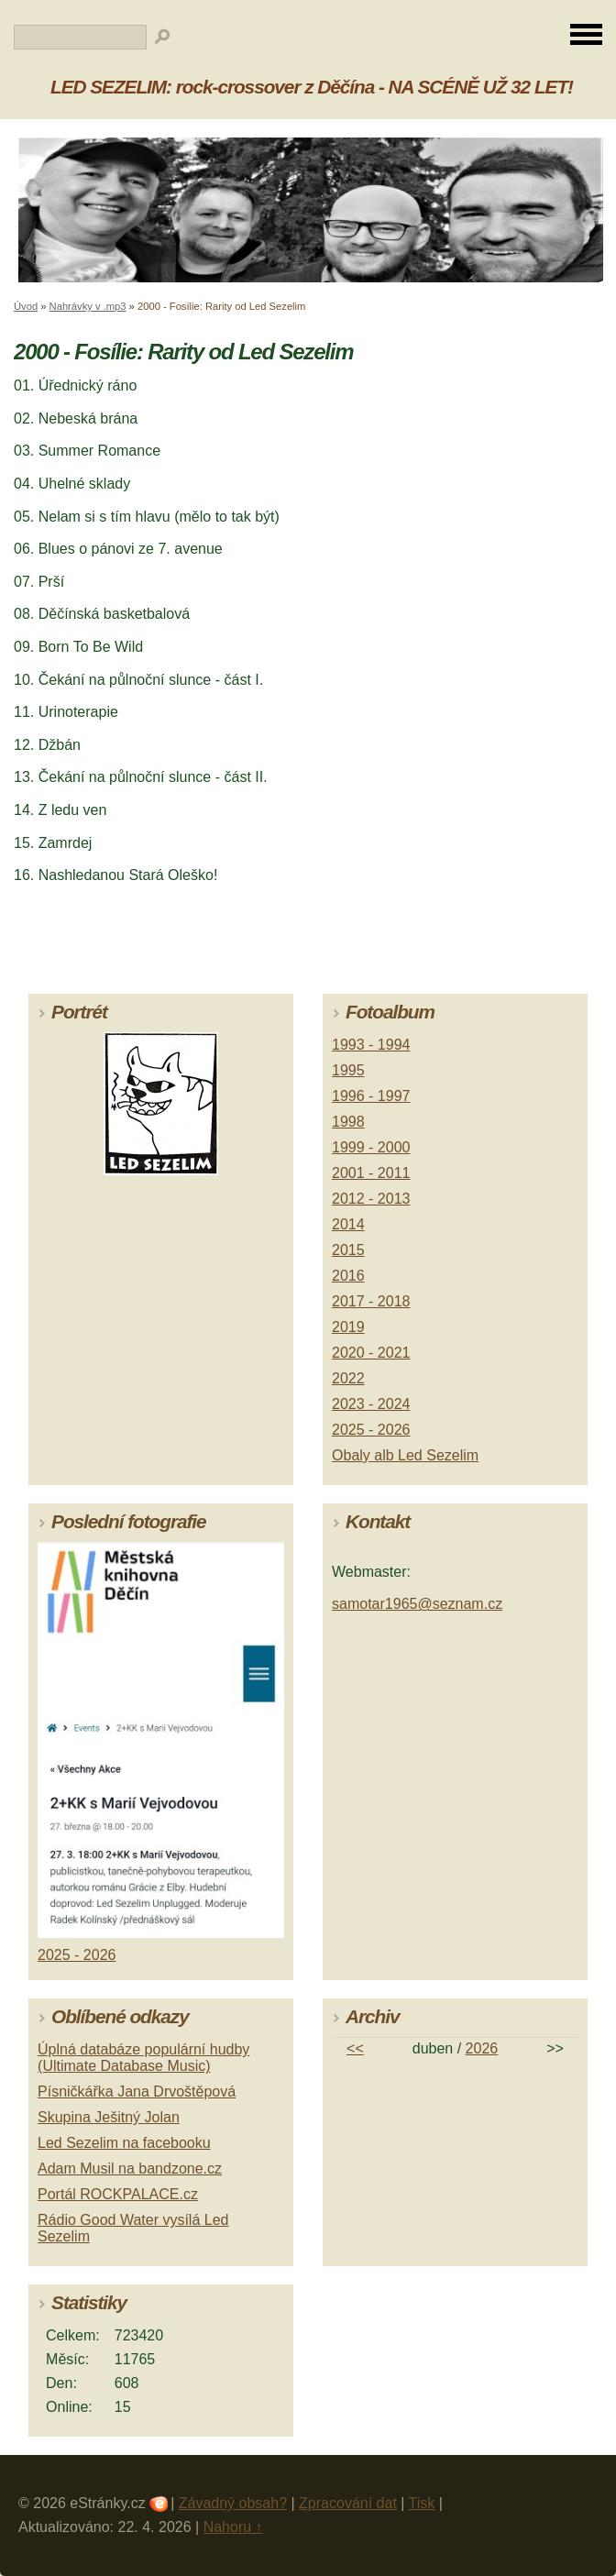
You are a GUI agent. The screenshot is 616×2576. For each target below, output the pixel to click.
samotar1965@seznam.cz (417, 1604)
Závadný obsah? (233, 2503)
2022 (348, 1378)
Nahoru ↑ (233, 2527)
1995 (348, 1070)
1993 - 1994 (371, 1044)
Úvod (26, 306)
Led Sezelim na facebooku (124, 2143)
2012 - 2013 (371, 1198)
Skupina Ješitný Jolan (109, 2117)
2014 (348, 1224)
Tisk (422, 2503)
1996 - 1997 (371, 1096)
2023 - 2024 (371, 1404)
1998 (348, 1121)
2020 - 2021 (371, 1352)
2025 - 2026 (371, 1429)
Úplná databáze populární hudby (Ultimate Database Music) (143, 2058)
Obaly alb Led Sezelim (405, 1455)
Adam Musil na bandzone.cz (130, 2168)
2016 (348, 1275)
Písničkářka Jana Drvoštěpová (137, 2091)
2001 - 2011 (371, 1173)
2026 (482, 2048)
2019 (348, 1327)
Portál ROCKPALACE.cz (118, 2194)
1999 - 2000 (371, 1147)
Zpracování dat (348, 2503)
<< (355, 2048)
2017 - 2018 (371, 1301)
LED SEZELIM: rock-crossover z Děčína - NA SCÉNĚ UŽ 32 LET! (311, 86)
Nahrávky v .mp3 (88, 306)
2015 (348, 1250)
